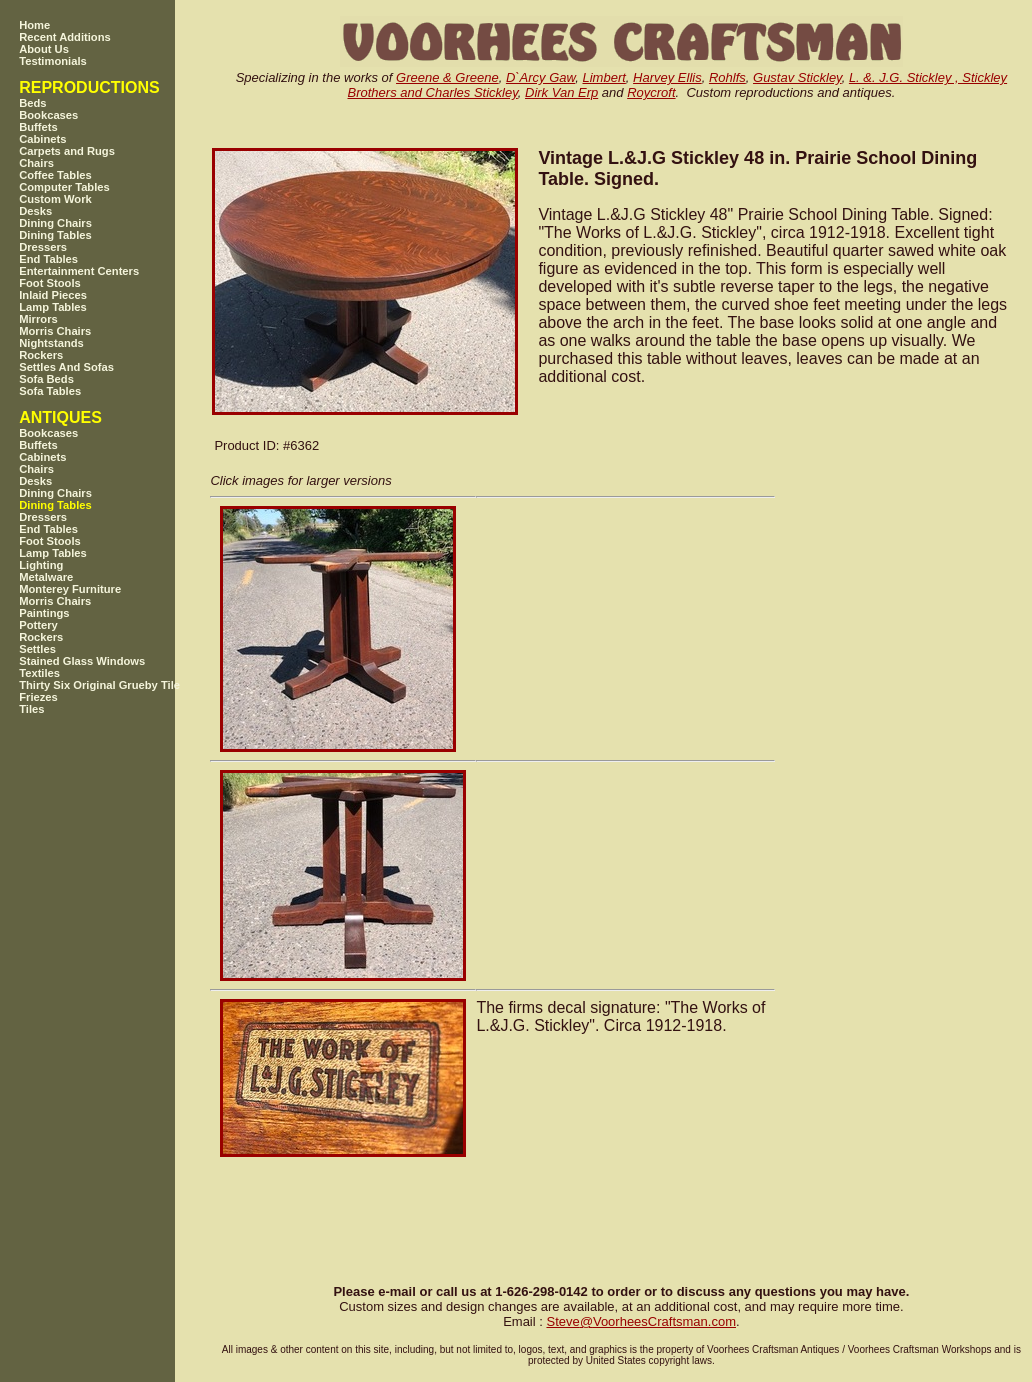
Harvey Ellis (667, 77)
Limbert (603, 77)
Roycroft (651, 92)
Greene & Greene (447, 77)
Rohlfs (727, 77)
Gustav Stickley (797, 77)
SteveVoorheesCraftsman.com (641, 1321)
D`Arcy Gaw (540, 77)
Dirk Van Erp (561, 92)
